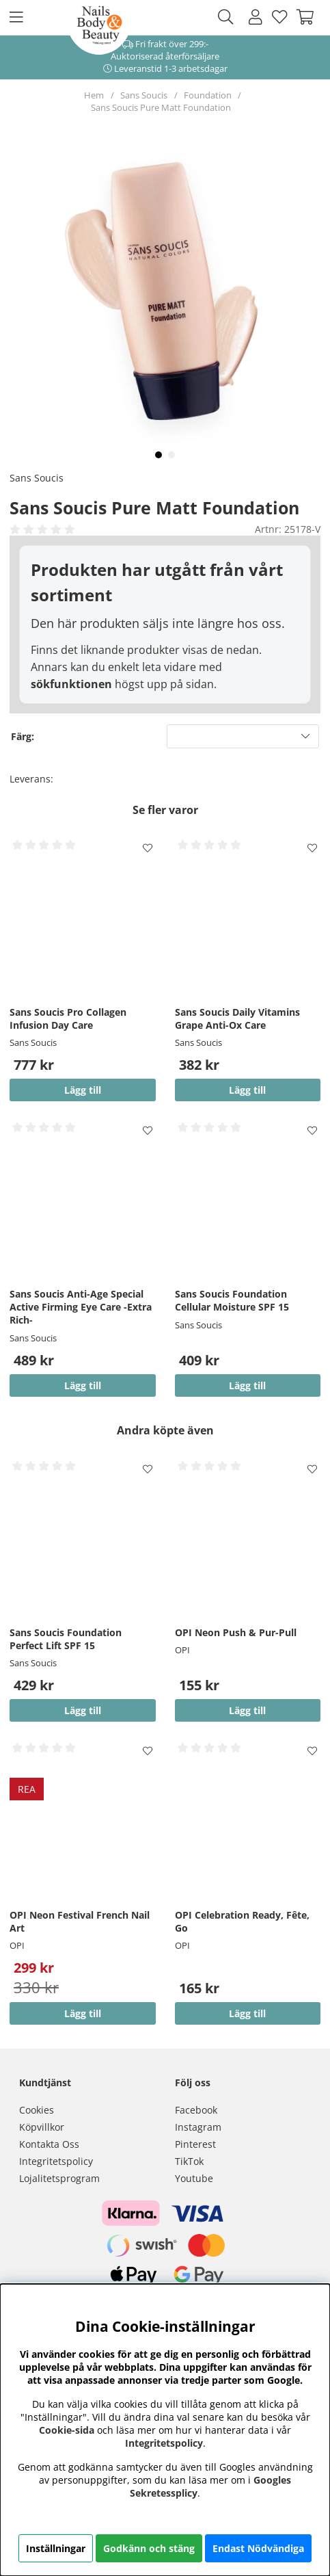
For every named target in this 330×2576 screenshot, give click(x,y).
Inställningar (55, 2548)
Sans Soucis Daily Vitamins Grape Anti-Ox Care (237, 1018)
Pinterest (195, 2144)
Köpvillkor (41, 2126)
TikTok (189, 2161)
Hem (94, 95)
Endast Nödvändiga (258, 2548)
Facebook (196, 2109)
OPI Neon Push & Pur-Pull (236, 1632)
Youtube (194, 2178)
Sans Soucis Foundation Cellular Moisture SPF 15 (232, 1300)
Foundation (208, 95)
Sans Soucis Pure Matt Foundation (161, 107)
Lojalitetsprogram (59, 2178)
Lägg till (247, 1385)
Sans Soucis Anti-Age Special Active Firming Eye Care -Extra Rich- (81, 1306)
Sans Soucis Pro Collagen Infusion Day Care (68, 1018)
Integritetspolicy (56, 2161)
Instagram (198, 2126)
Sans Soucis (143, 95)
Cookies (36, 2109)
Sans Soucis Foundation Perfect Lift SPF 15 (66, 1639)
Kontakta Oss (49, 2144)
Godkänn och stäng (149, 2548)
